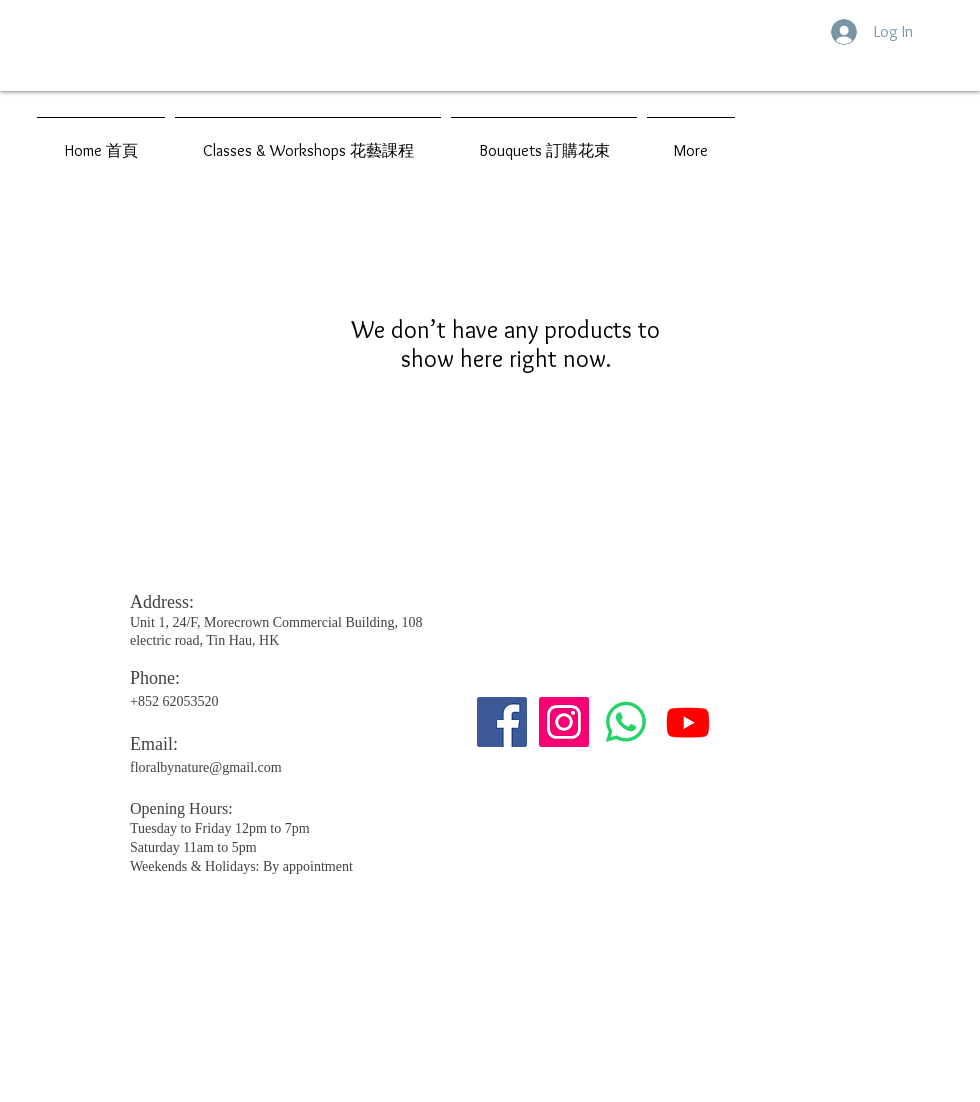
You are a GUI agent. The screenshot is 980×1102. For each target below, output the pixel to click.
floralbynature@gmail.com (206, 767)
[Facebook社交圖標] (502, 722)
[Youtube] (688, 722)
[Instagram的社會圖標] (564, 722)
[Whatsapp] (626, 722)
